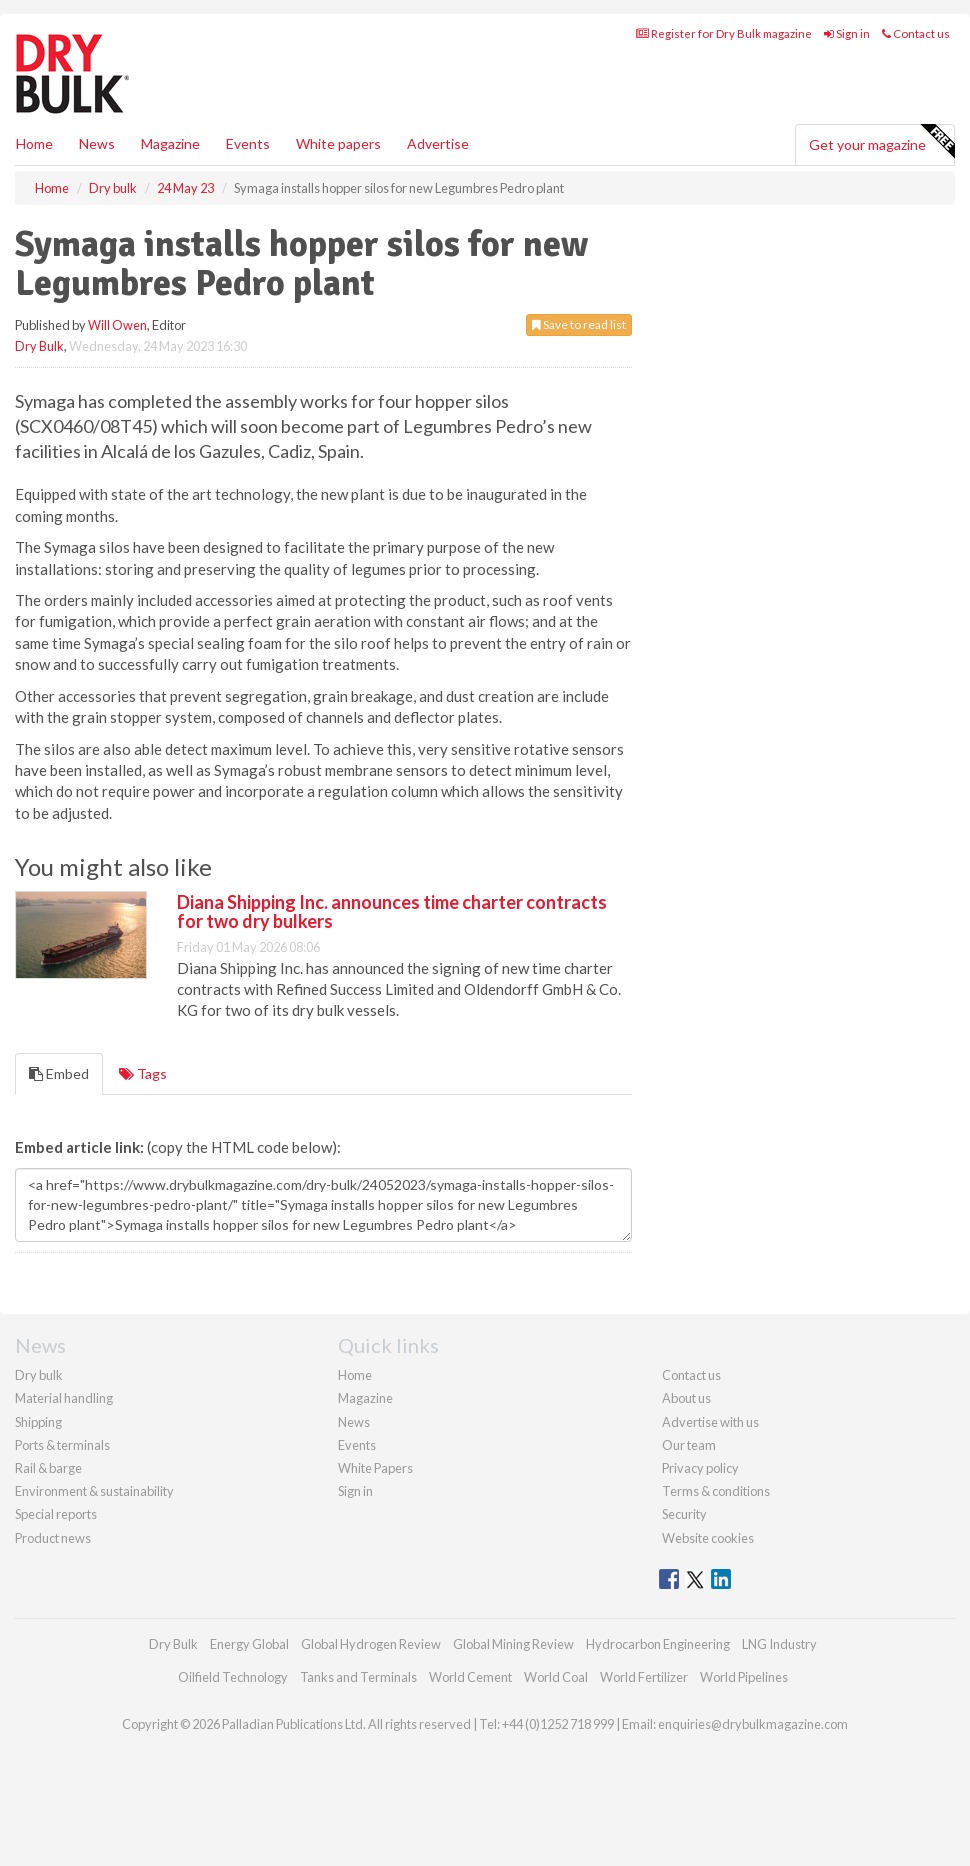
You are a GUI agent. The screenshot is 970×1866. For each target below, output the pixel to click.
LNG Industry (779, 1644)
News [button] (97, 143)
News (354, 1422)
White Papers (375, 1468)
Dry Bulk (39, 346)
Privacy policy (700, 1468)
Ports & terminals (62, 1445)
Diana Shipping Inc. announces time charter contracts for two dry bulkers (392, 912)
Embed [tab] (59, 1073)
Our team (689, 1445)
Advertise (438, 143)
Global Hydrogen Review (371, 1644)
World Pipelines (744, 1677)
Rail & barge (48, 1468)
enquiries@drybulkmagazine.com (753, 1724)
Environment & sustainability (94, 1491)
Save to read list (579, 324)
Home (34, 143)
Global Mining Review (513, 1644)
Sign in (847, 33)
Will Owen (117, 325)
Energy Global (249, 1644)
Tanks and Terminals (358, 1677)
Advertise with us (710, 1422)
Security (684, 1514)
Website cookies (708, 1538)
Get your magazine (881, 142)
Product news (53, 1538)
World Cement (470, 1677)
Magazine (170, 143)
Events (248, 143)
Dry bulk (39, 1375)
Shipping (38, 1422)
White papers (338, 143)
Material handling (64, 1398)
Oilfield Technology (233, 1677)
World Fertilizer (644, 1677)
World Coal (556, 1677)
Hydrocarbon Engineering (658, 1644)
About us (686, 1398)
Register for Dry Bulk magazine (724, 33)
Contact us (916, 33)
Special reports (56, 1514)
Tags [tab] (143, 1073)
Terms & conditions (716, 1491)
